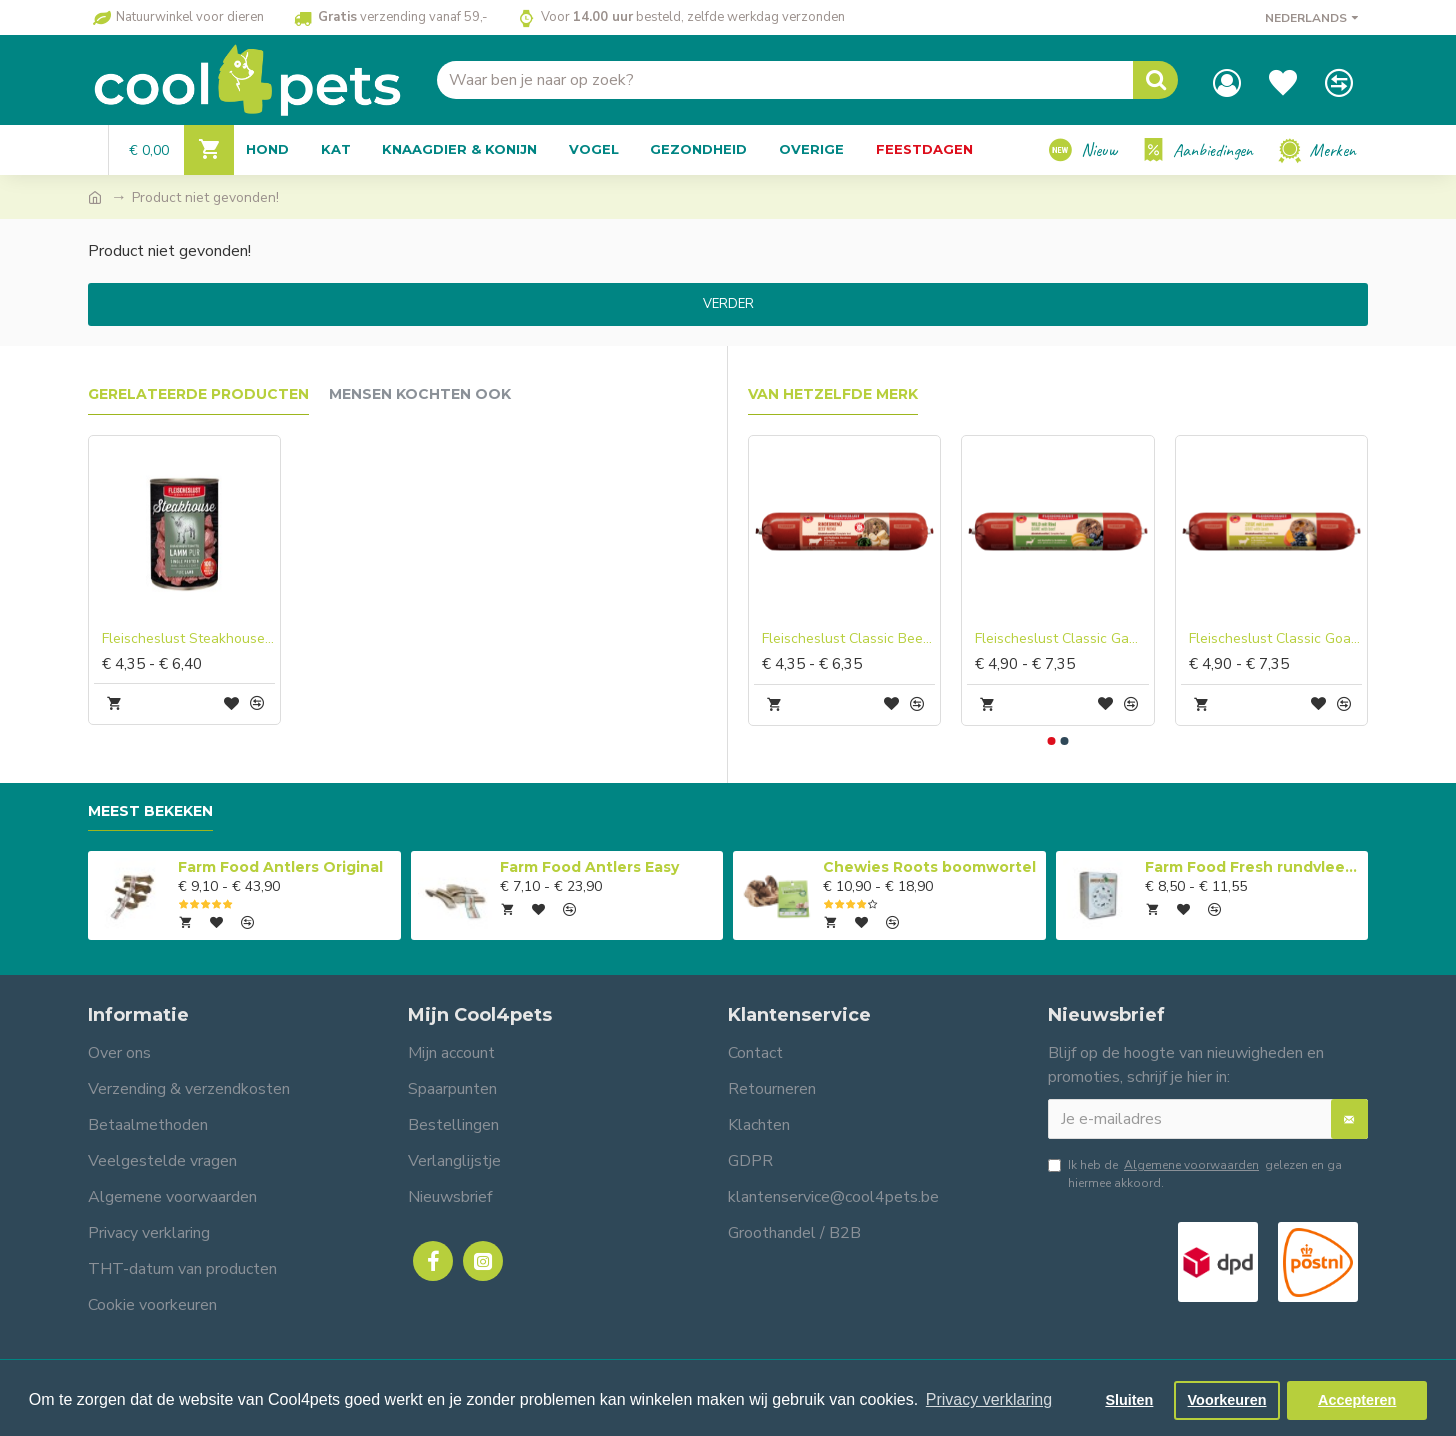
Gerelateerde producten (198, 394)
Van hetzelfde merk (833, 394)
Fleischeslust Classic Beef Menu (848, 639)
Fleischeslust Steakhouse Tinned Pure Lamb (188, 639)
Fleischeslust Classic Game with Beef (1061, 639)
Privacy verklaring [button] (989, 1399)
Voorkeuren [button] (1227, 1400)
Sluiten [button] (1129, 1400)
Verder (728, 304)
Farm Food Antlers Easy (589, 867)
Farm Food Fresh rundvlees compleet (1253, 867)
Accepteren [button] (1357, 1400)
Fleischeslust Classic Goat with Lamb (1275, 639)
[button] (1052, 741)
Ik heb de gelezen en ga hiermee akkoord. (1195, 1173)
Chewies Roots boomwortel (929, 867)
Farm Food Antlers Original (280, 867)
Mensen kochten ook (420, 394)
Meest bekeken (150, 811)
